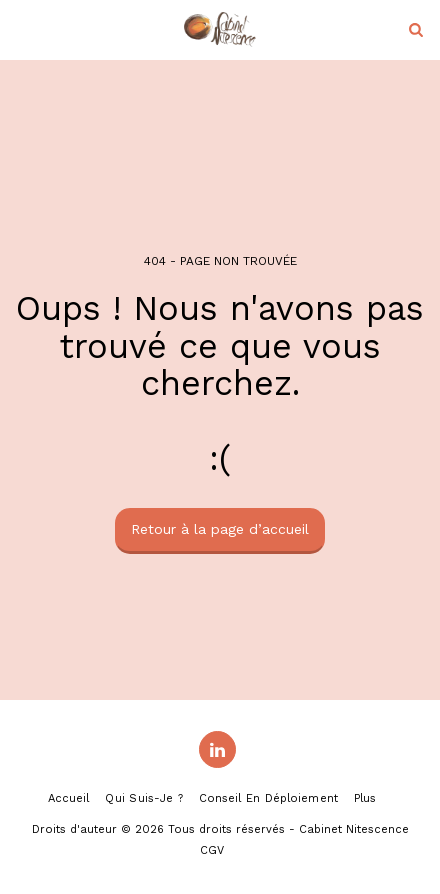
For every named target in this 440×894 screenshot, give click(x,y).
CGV (212, 850)
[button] (22, 29)
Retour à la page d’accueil (220, 529)
